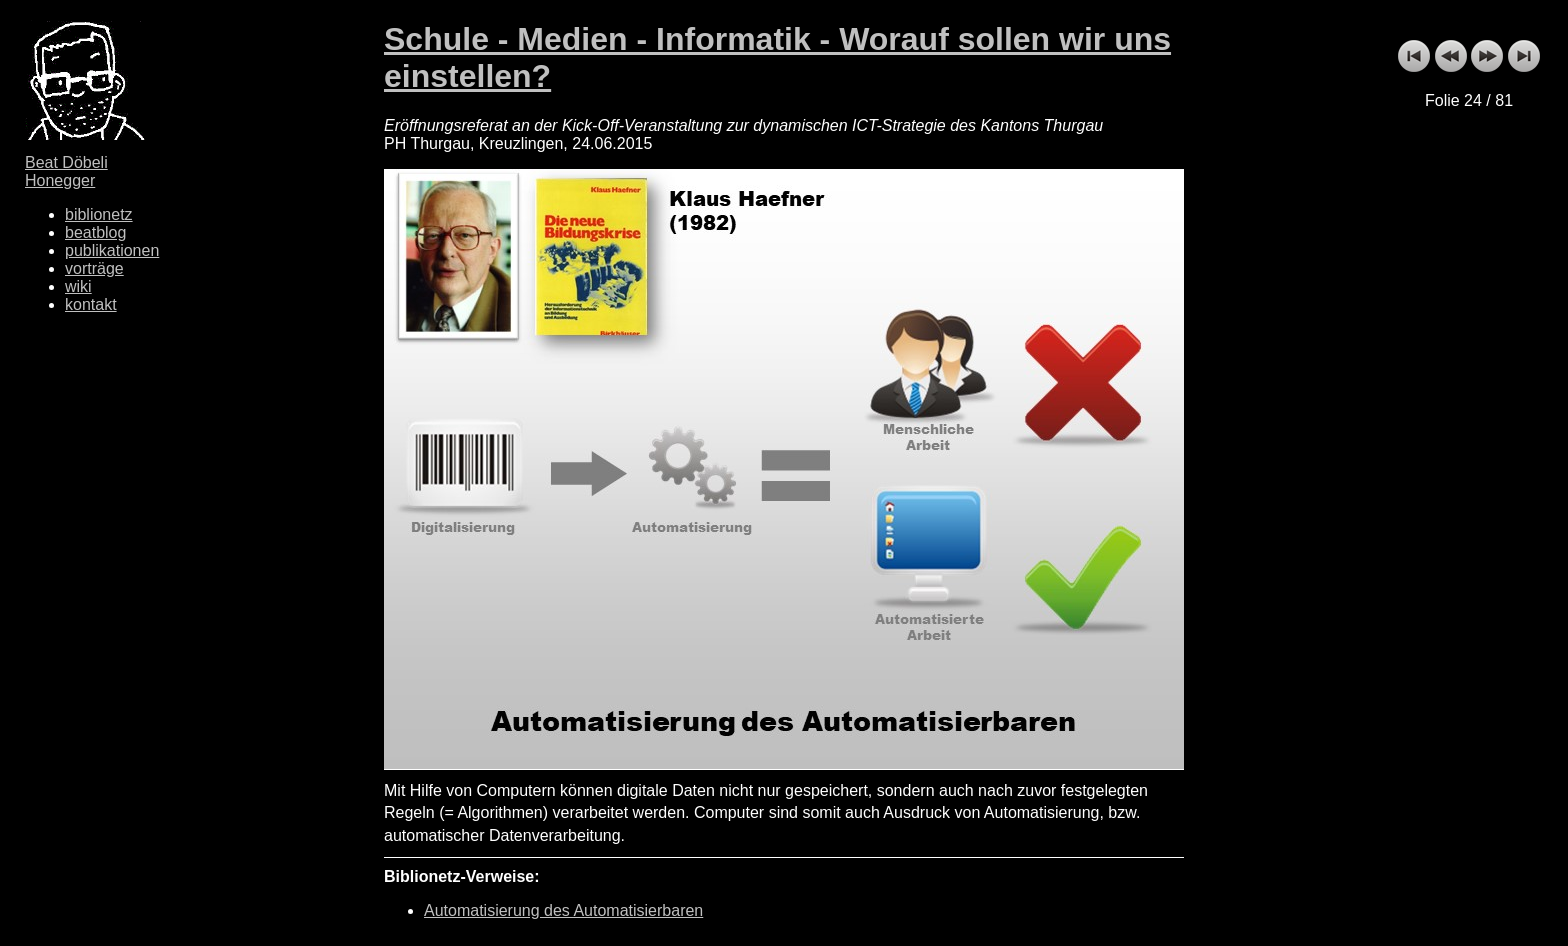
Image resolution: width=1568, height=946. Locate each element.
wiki (78, 286)
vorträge (94, 268)
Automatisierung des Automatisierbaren (563, 910)
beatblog (95, 232)
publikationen (112, 250)
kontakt (91, 304)
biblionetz (99, 214)
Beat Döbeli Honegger (66, 171)
